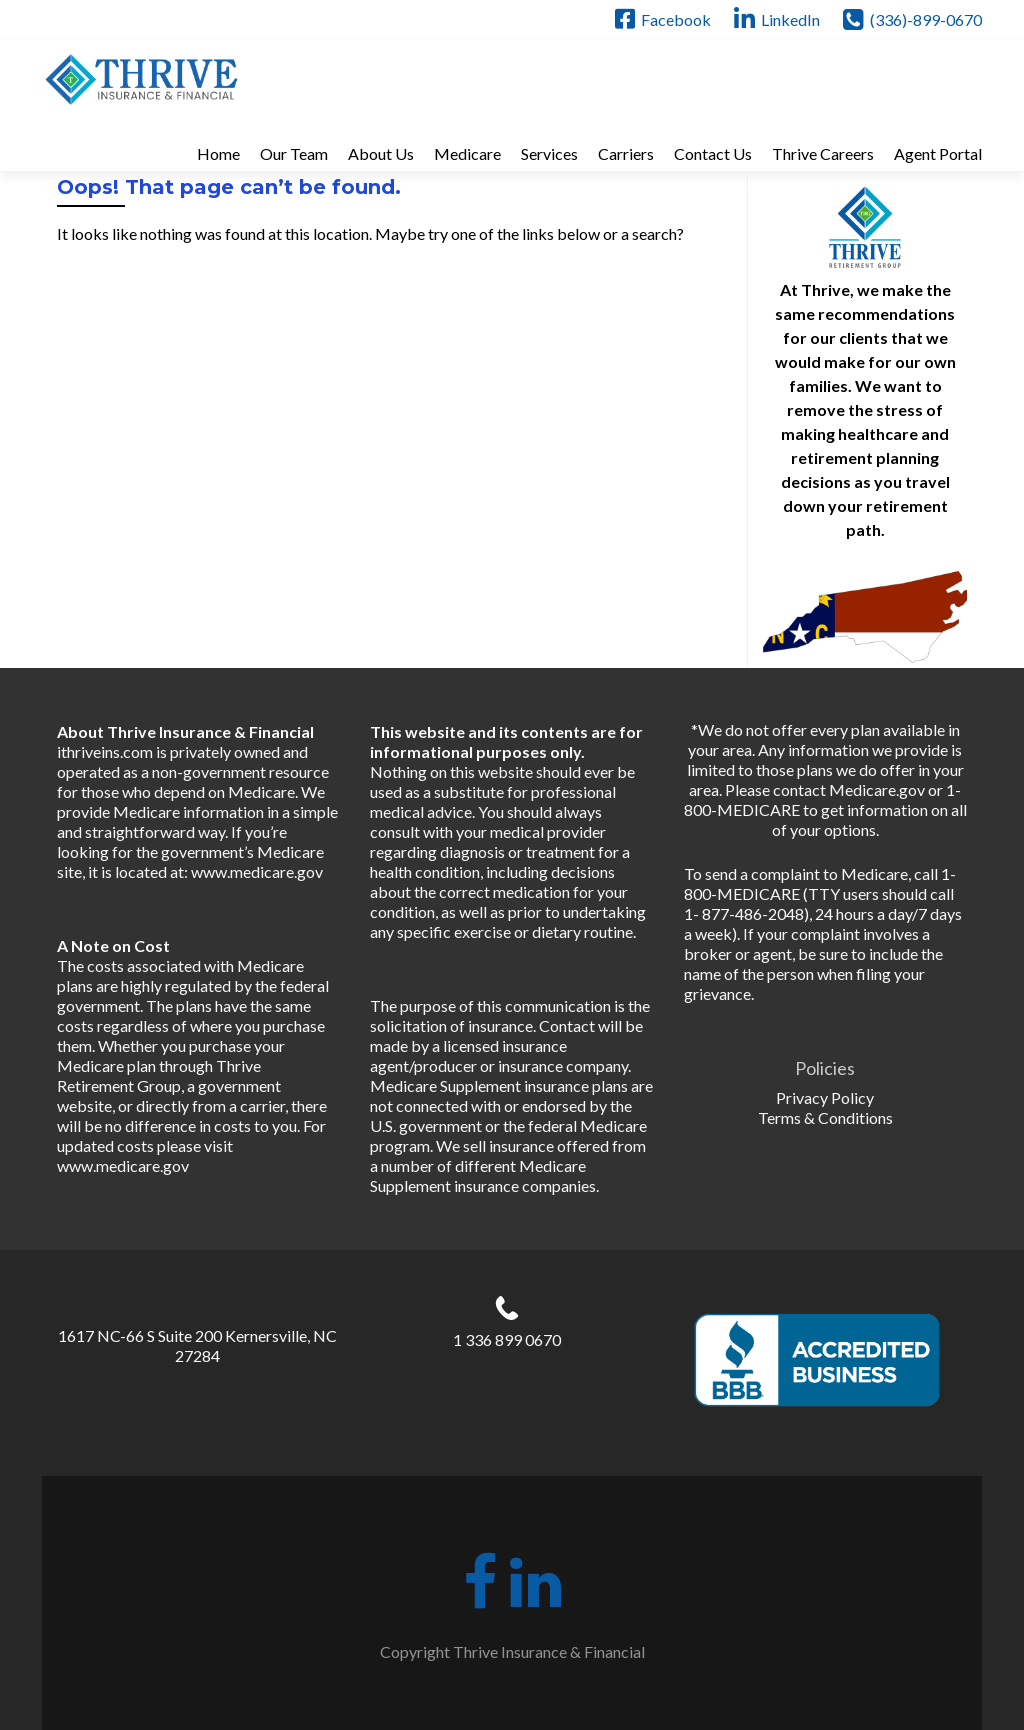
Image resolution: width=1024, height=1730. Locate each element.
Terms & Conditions (825, 1117)
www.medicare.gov (257, 871)
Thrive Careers (823, 153)
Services (549, 153)
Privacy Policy (825, 1097)
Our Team (294, 153)
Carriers (626, 153)
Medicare (467, 153)
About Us (381, 153)
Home (218, 153)
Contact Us (713, 153)
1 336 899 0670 (507, 1339)
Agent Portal (938, 153)
